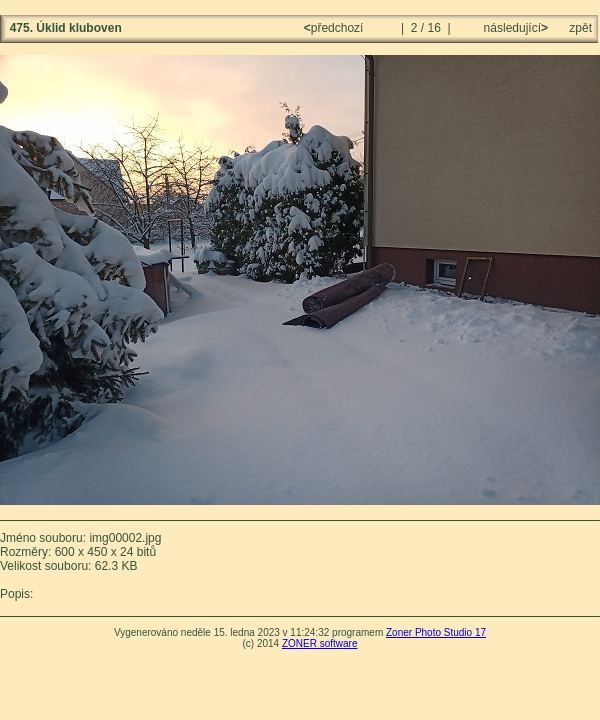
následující (514, 28)
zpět (580, 28)
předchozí (335, 28)
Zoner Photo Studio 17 (436, 632)
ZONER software (320, 643)
